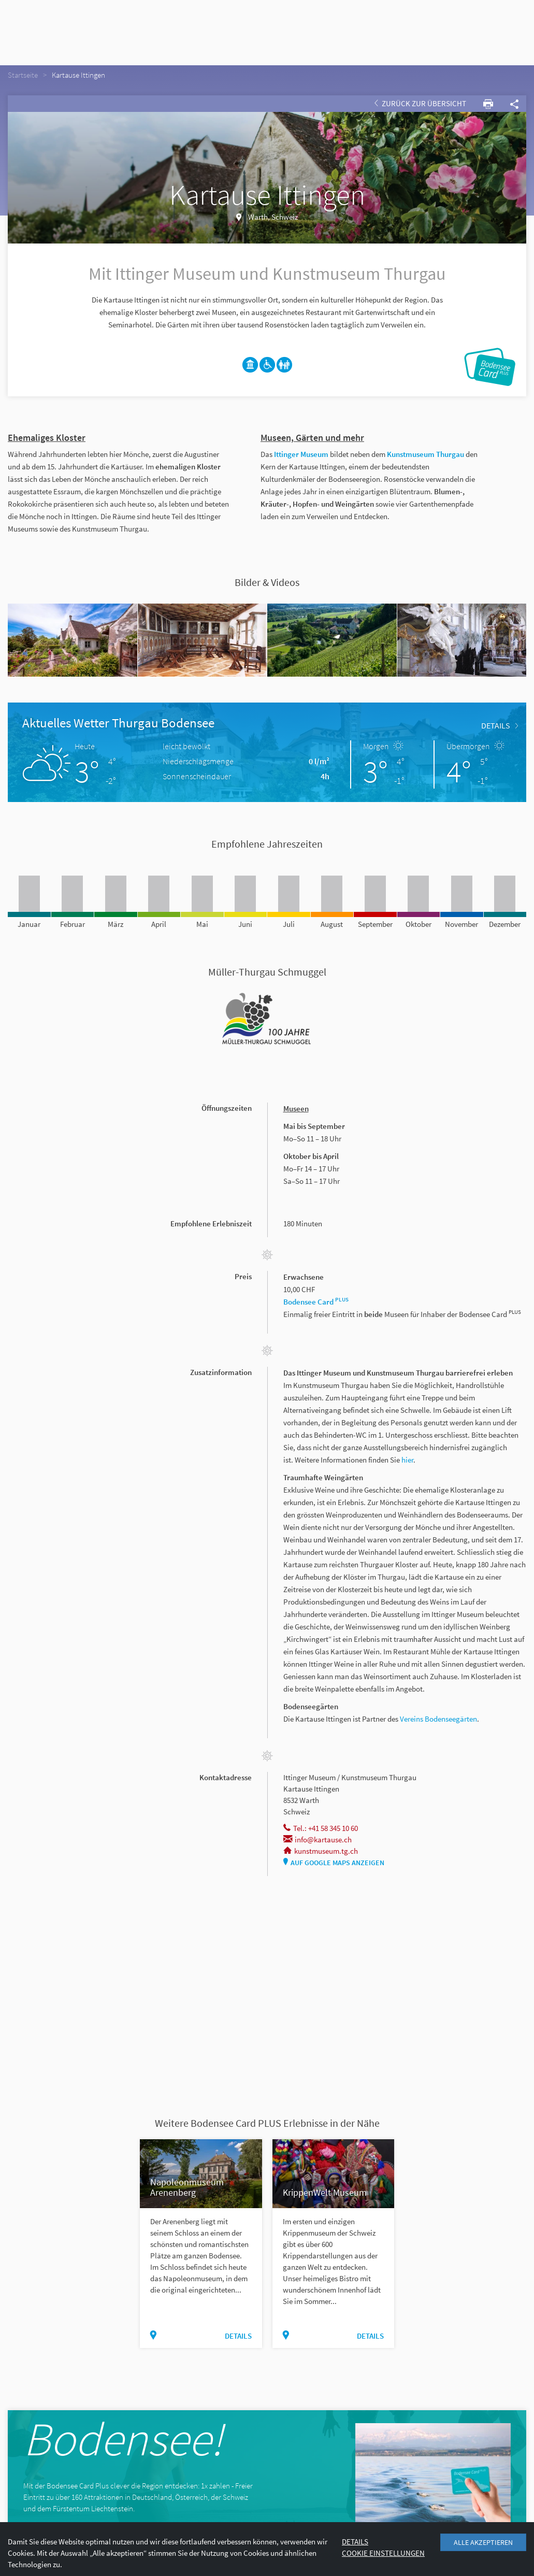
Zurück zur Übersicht (420, 103)
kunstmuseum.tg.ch (320, 1851)
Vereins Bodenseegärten (438, 1719)
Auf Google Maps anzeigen (333, 1862)
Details (499, 725)
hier (407, 1460)
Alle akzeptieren (483, 2542)
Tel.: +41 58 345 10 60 (320, 1828)
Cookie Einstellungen (383, 2553)
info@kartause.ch (317, 1839)
